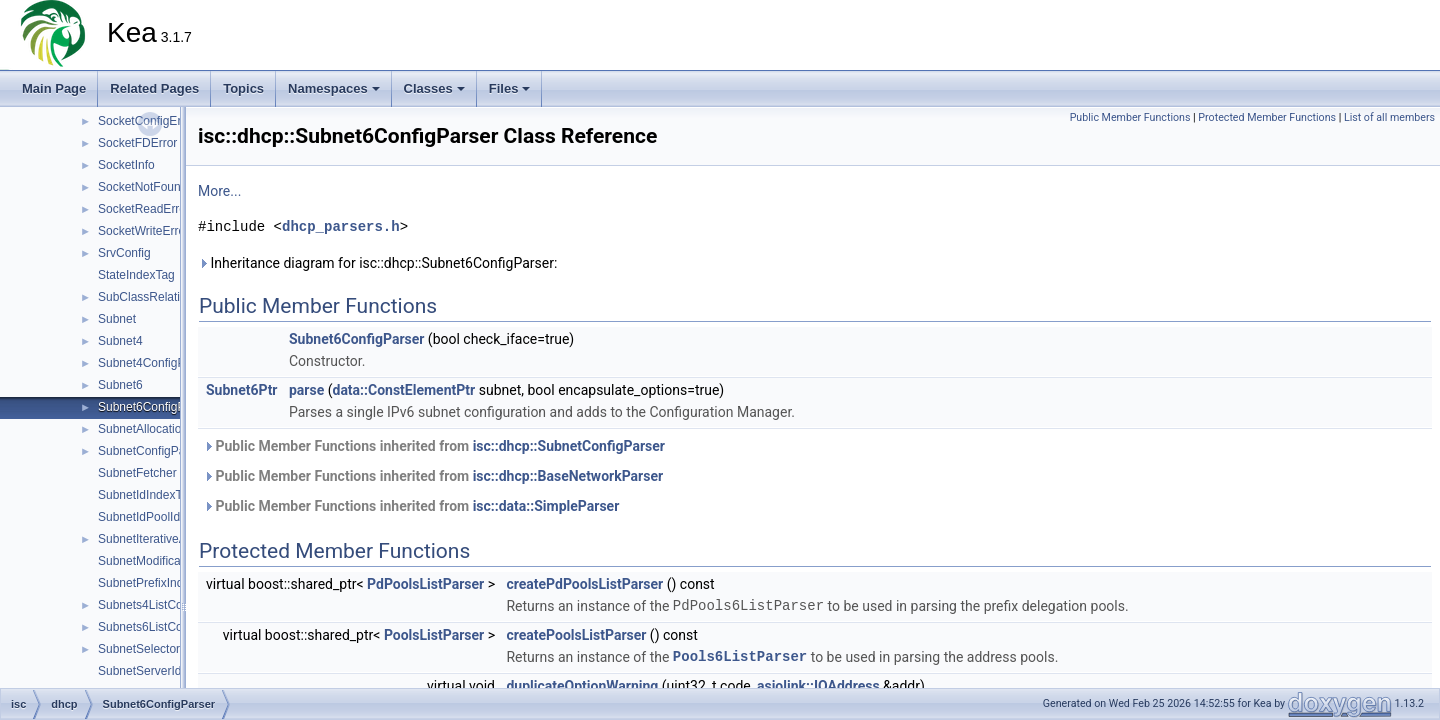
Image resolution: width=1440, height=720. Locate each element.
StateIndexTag (136, 275)
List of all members (1389, 117)
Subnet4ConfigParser (155, 363)
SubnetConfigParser (152, 451)
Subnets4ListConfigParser (167, 605)
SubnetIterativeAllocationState (178, 539)
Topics (243, 88)
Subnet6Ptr (242, 390)
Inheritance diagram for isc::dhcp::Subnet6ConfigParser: (377, 263)
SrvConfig (124, 253)
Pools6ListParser (740, 656)
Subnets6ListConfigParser (167, 627)
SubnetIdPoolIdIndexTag (163, 517)
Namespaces (334, 88)
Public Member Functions (1130, 117)
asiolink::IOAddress (818, 686)
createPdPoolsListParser (584, 584)
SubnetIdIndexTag (146, 495)
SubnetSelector (139, 649)
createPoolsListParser (576, 635)
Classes (434, 88)
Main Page (54, 88)
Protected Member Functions (1267, 117)
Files (510, 88)
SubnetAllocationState (157, 429)
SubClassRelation (145, 297)
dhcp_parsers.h (341, 226)
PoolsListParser (434, 635)
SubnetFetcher (137, 473)
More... (219, 191)
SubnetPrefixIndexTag (156, 583)
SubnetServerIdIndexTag (164, 671)
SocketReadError (144, 209)
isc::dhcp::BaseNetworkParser (568, 476)
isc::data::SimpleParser (546, 506)
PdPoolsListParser (425, 584)
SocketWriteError (143, 231)
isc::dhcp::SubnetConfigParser (569, 446)
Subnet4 (120, 341)
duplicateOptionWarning (582, 686)
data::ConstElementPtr (404, 390)
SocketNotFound (142, 187)
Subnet (117, 319)
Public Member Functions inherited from (434, 446)
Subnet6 (120, 385)
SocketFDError (137, 143)
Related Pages (154, 88)
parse (306, 390)
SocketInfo (126, 165)
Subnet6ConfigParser (155, 407)
